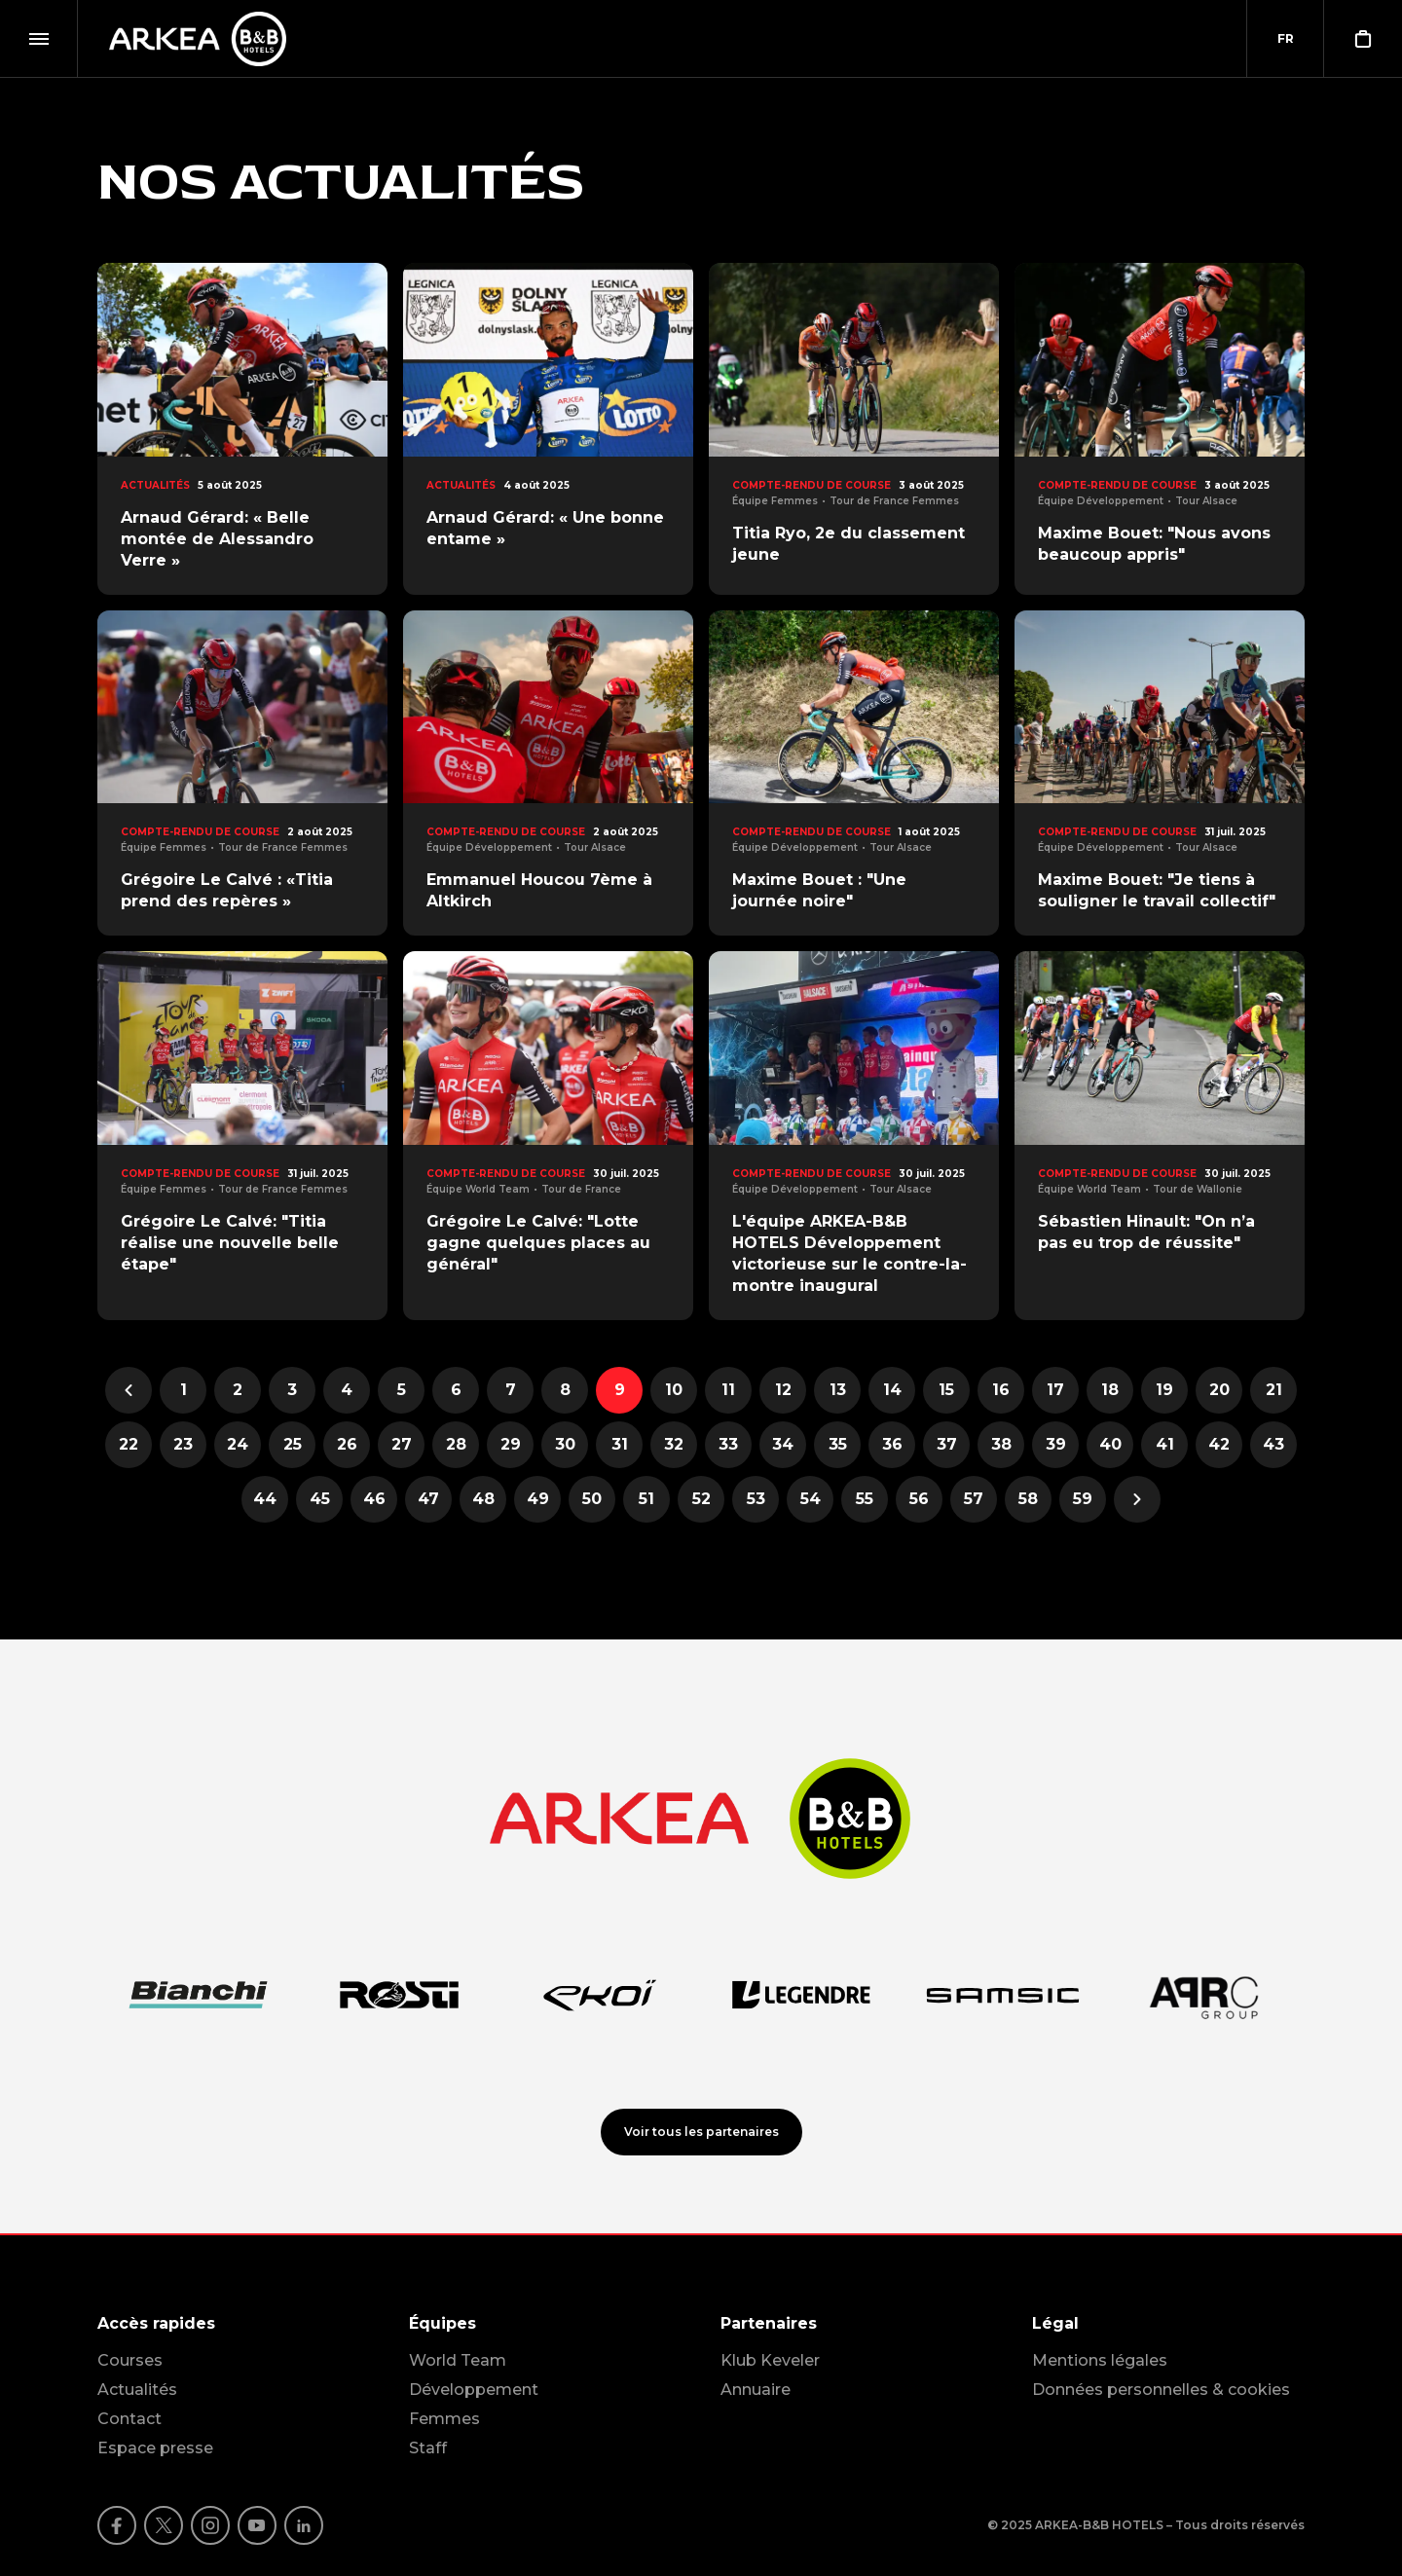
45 (327, 1504)
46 (380, 1504)
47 (435, 1504)
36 (899, 1449)
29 (517, 1449)
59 (1089, 1504)
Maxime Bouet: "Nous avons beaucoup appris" (1154, 544)
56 (925, 1504)
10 (681, 1395)
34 (789, 1449)
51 (654, 1504)
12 (791, 1395)
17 (1063, 1395)
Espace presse (155, 2448)
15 (954, 1395)
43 (1280, 1449)
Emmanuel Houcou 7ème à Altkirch (539, 890)
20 (1226, 1395)
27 (408, 1449)
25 (299, 1449)
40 (1116, 1449)
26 (354, 1449)
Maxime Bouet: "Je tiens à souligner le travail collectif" (1156, 890)
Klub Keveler (770, 2360)
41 (1172, 1449)
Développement (473, 2389)
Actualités (137, 2389)
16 (1008, 1395)
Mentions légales (1099, 2360)
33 (735, 1449)
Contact (129, 2419)
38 (1008, 1449)
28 (463, 1449)
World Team (457, 2360)
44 (270, 1504)
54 (817, 1504)
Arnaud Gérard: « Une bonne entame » (545, 528)
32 (680, 1449)
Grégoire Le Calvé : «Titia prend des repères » (227, 890)
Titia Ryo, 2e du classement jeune (848, 544)
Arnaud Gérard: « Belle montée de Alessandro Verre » (217, 539)
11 (736, 1395)
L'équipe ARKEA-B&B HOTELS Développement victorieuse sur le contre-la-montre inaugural (849, 1253)
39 (1063, 1449)
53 (763, 1504)
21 (1282, 1395)
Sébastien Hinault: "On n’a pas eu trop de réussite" (1146, 1232)
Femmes (444, 2419)
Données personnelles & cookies (1161, 2389)
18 (1117, 1395)
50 (598, 1504)
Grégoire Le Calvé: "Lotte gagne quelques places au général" (538, 1242)
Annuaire (755, 2389)
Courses (130, 2360)
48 (489, 1504)
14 (899, 1395)
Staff (428, 2448)
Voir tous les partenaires (701, 2131)
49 (544, 1504)
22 (135, 1449)
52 (708, 1504)
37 (954, 1449)
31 (627, 1449)
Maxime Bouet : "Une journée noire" (819, 890)
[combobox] (1285, 39)
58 (1035, 1504)
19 (1172, 1395)
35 (845, 1449)
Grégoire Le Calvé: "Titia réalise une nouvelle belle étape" (230, 1242)
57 (980, 1504)
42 (1225, 1449)
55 (872, 1504)
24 (244, 1449)
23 (189, 1449)
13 (846, 1395)
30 (572, 1449)
